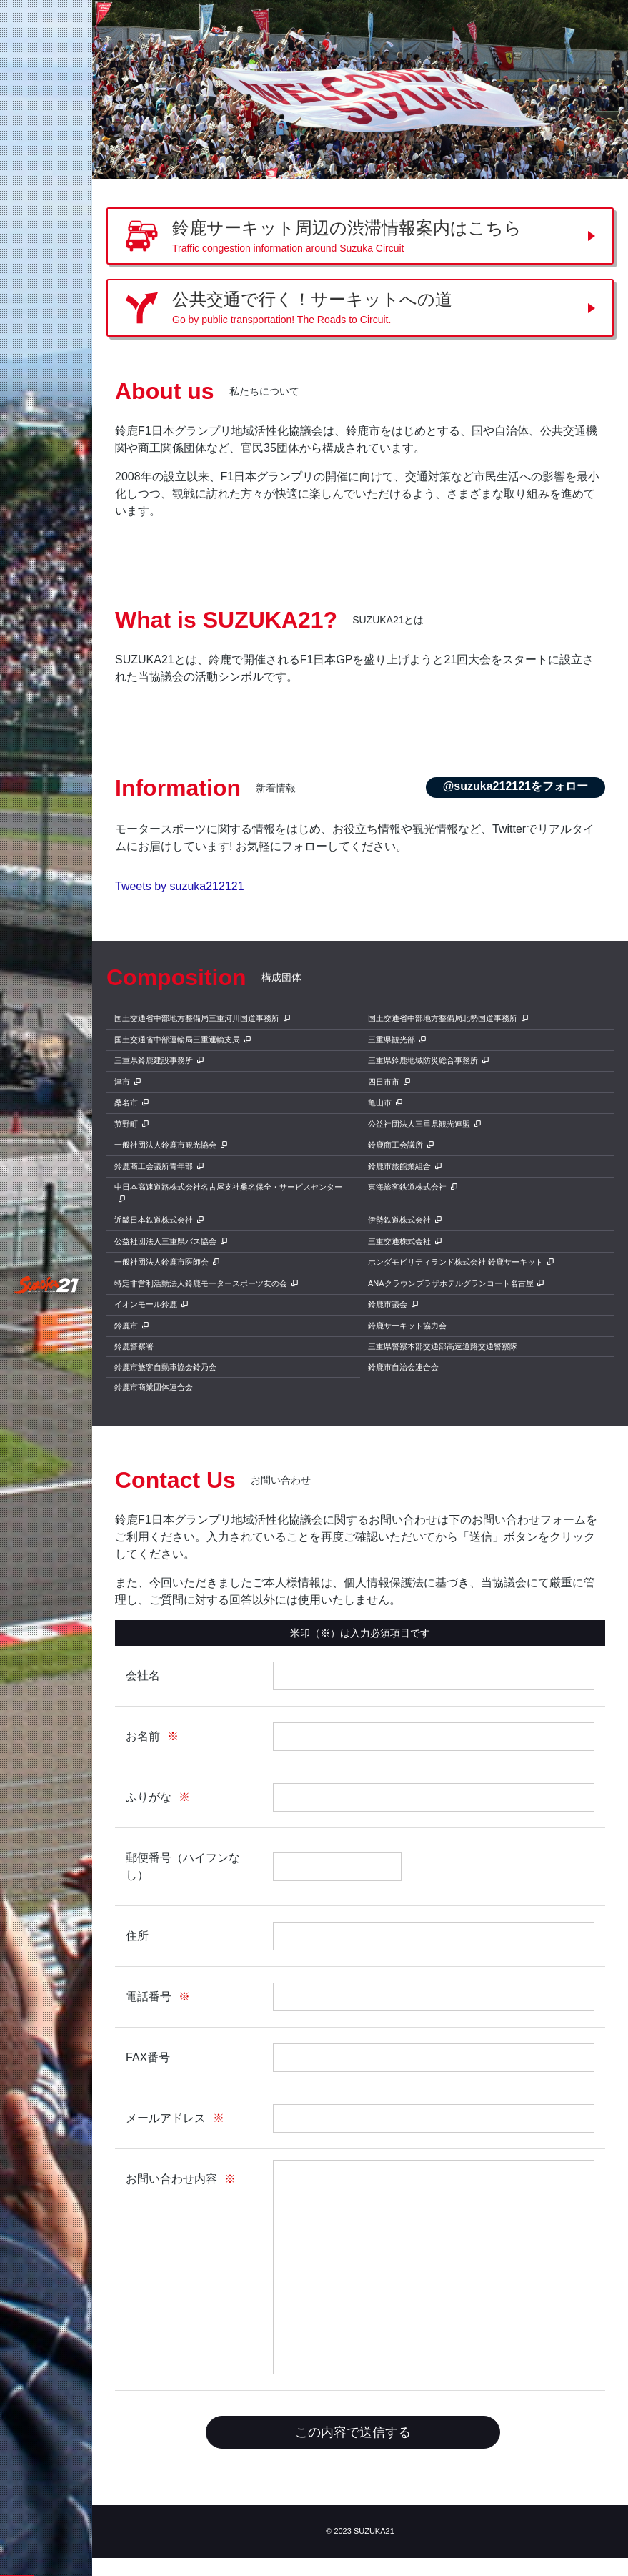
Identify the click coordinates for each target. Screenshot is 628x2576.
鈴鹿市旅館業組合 (399, 1166)
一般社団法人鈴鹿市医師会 (161, 1262)
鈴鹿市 (126, 1325)
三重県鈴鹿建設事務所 (153, 1060)
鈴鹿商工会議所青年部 (153, 1166)
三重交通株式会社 (399, 1241)
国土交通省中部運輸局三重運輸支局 (177, 1039)
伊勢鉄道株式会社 (399, 1219)
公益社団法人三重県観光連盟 (419, 1124)
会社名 (143, 1675)
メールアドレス (166, 2118)
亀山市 (380, 1102)
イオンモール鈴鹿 (145, 1304)
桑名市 (126, 1102)
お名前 (143, 1736)
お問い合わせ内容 (171, 2179)
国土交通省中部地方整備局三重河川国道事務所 (196, 1018)
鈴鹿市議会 (387, 1304)
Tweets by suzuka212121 (179, 886)
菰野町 (126, 1124)
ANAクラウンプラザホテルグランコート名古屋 (451, 1283)
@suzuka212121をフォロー (515, 786)
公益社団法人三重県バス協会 (165, 1241)
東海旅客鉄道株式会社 (407, 1187)
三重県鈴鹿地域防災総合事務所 (423, 1060)
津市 (122, 1081)
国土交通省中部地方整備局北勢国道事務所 (442, 1018)
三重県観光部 (391, 1039)
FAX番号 (148, 2057)
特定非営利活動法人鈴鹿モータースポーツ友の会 (200, 1283)
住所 (137, 1936)
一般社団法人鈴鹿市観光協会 (165, 1144)
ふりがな (148, 1797)
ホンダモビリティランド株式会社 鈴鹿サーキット (455, 1262)
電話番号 (148, 1996)
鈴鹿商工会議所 (395, 1144)
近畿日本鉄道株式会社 (153, 1219)
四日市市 (383, 1081)
